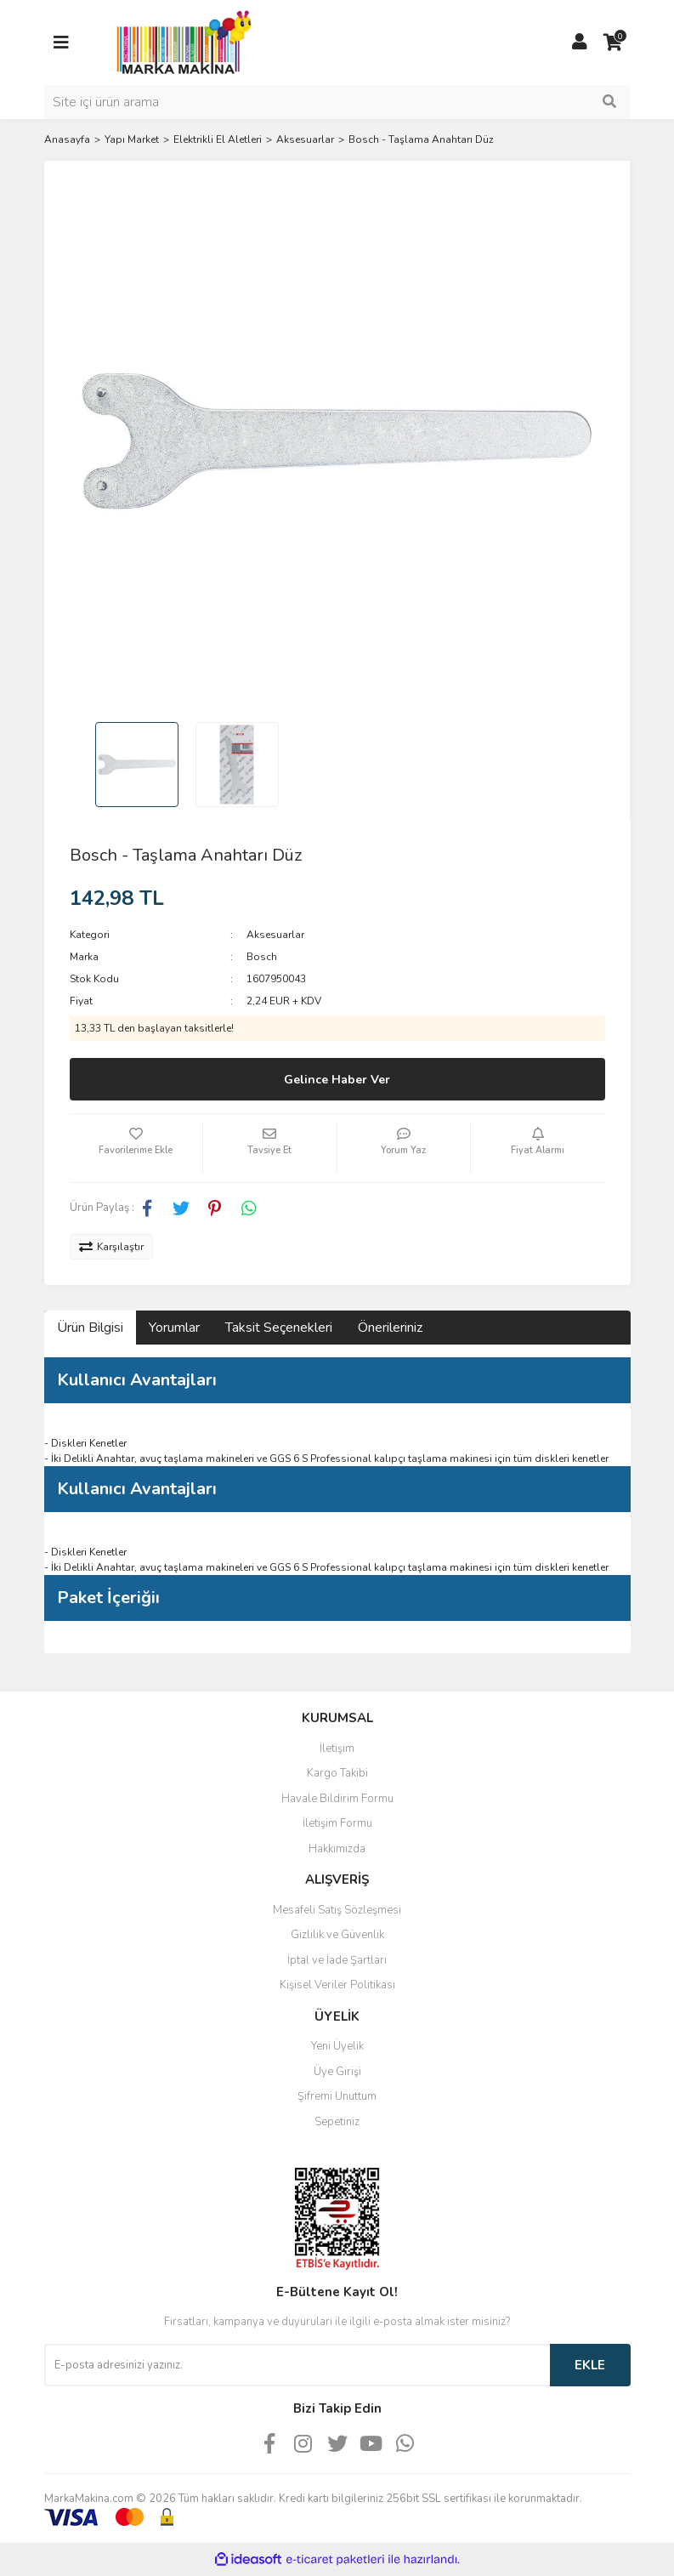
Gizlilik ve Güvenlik (337, 1934)
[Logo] (179, 41)
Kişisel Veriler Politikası (337, 1985)
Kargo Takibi (337, 1773)
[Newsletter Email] (297, 2365)
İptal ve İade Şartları (337, 1960)
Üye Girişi (337, 2071)
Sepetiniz (337, 2122)
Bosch (261, 957)
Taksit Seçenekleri (278, 1327)
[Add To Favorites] (136, 1148)
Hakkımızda (337, 1849)
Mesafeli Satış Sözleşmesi (337, 1910)
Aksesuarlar (275, 934)
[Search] (337, 102)
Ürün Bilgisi (90, 1327)
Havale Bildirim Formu (337, 1798)
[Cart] (614, 43)
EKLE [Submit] (590, 2365)
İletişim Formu (337, 1823)
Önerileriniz (390, 1327)
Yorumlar (174, 1327)
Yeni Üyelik (337, 2046)
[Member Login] (579, 42)
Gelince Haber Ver (337, 1080)
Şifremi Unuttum (337, 2096)
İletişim (337, 1748)
